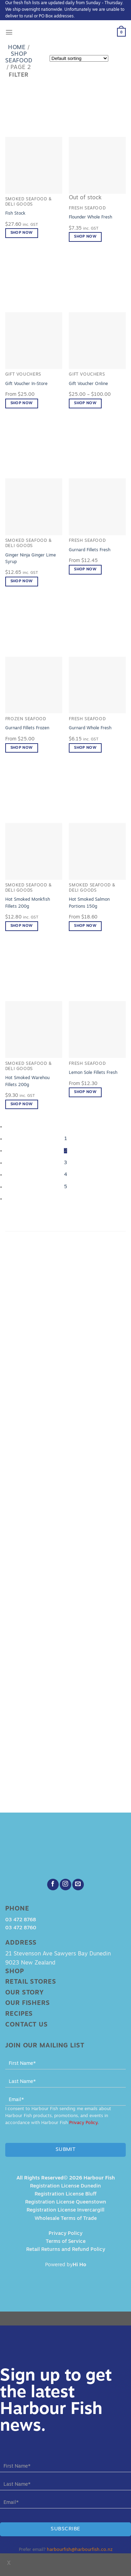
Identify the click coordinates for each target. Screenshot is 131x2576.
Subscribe (65, 2529)
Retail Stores (30, 1982)
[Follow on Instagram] (65, 1885)
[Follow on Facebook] (53, 1885)
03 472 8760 (20, 1928)
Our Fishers (27, 2003)
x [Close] (9, 2563)
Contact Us (26, 2025)
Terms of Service (66, 2241)
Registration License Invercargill (65, 2210)
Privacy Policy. (84, 2123)
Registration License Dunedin (65, 2186)
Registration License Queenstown (65, 2202)
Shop (14, 1971)
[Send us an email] (78, 1885)
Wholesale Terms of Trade (66, 2218)
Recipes (19, 2014)
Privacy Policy (65, 2233)
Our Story (24, 1993)
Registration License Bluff (65, 2194)
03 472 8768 (20, 1920)
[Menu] (9, 32)
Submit (66, 2149)
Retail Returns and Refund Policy (65, 2249)
